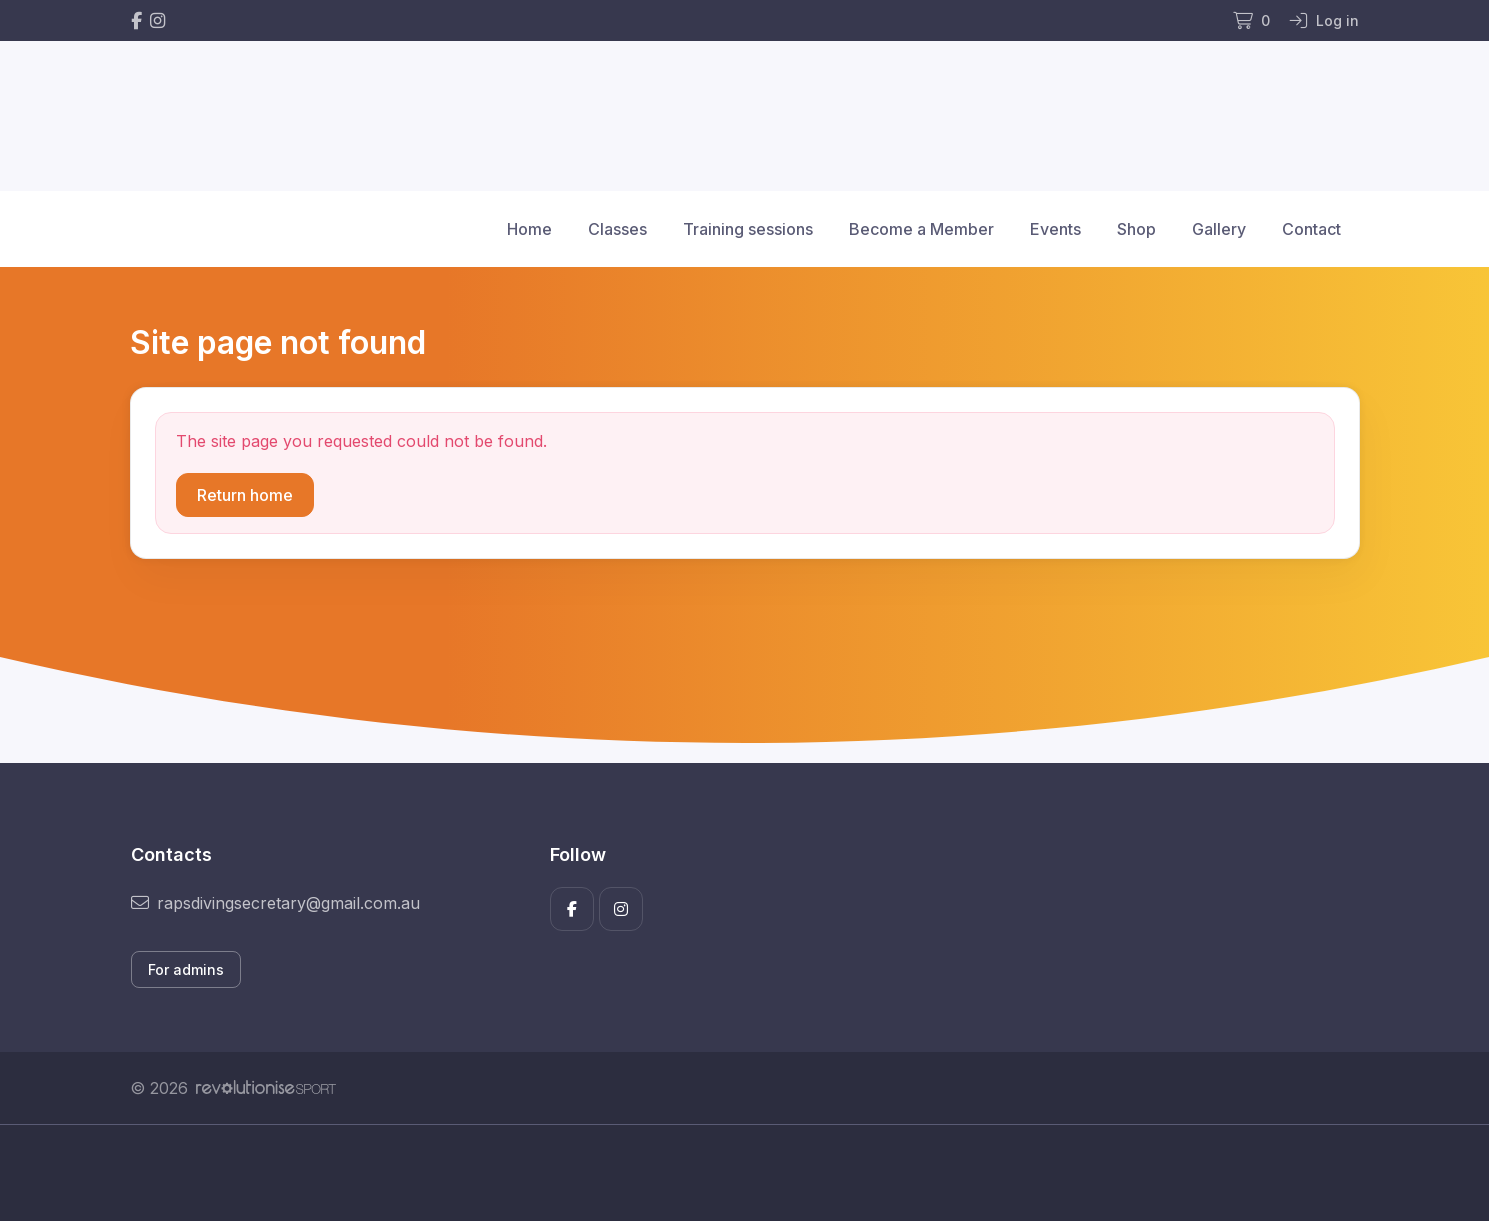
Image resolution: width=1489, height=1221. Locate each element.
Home (529, 229)
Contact (1311, 229)
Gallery (1219, 229)
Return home (245, 495)
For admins (186, 969)
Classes (617, 229)
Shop (1136, 229)
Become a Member (921, 229)
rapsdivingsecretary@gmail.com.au (275, 903)
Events (1055, 229)
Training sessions (748, 229)
